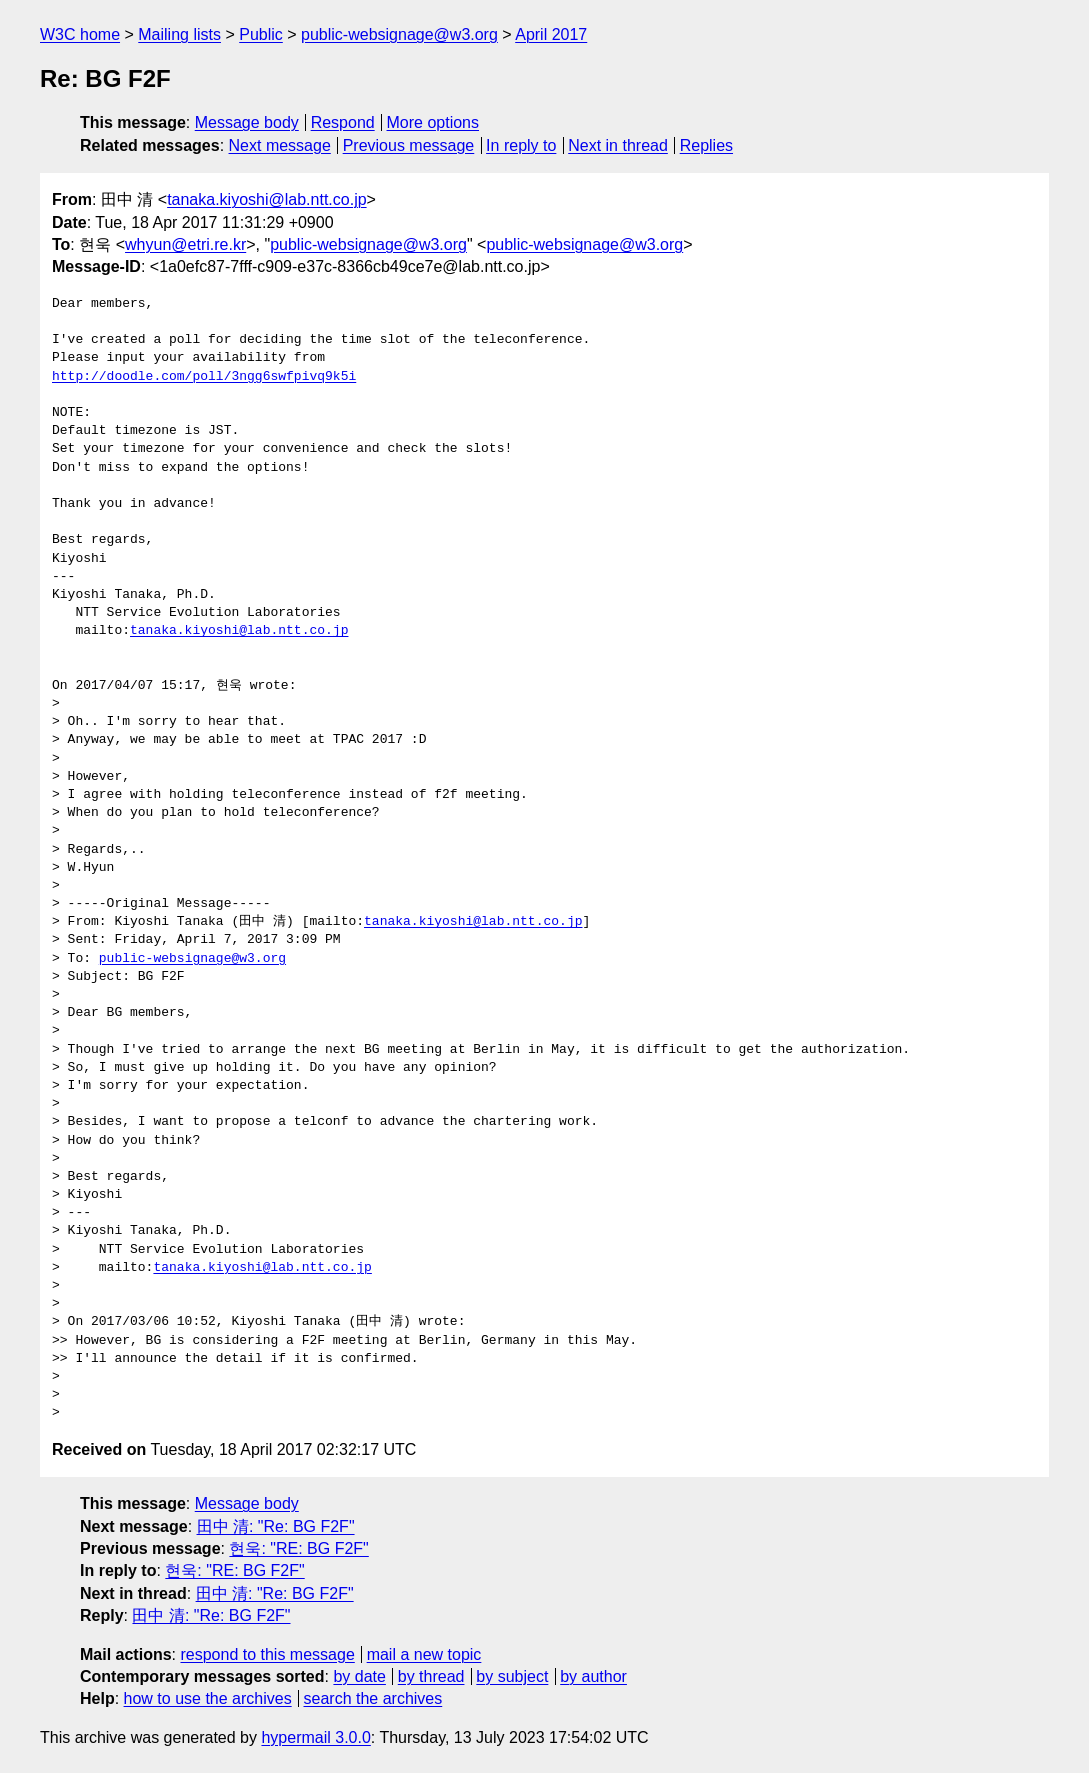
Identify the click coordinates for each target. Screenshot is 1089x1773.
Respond (343, 122)
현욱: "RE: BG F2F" (298, 1548)
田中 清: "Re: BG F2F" (276, 1526)
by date (359, 1676)
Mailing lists (179, 34)
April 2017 (551, 34)
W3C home (80, 34)
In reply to (521, 145)
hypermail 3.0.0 (315, 1737)
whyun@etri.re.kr (185, 244)
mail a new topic (424, 1654)
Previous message (409, 145)
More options (433, 122)
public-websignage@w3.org (399, 34)
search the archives (373, 1698)
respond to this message (267, 1654)
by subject (512, 1676)
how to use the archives (208, 1698)
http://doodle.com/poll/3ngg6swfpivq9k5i (204, 377)
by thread (431, 1676)
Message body (247, 122)
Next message (280, 145)
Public (261, 34)
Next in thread (618, 145)
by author (593, 1676)
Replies (706, 145)
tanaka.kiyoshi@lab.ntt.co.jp (266, 199)
